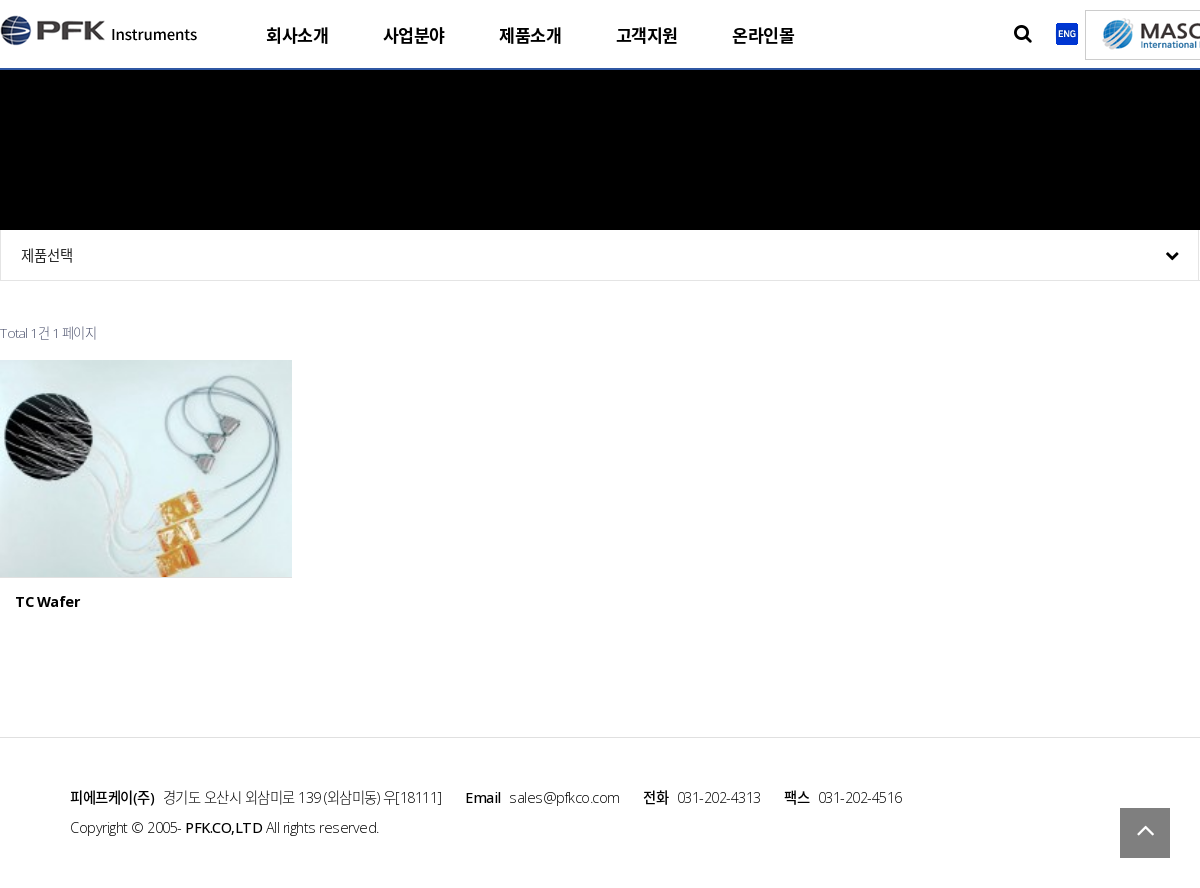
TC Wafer (47, 602)
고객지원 (647, 35)
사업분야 (414, 35)
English (1067, 34)
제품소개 (530, 35)
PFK (100, 26)
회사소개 (297, 35)
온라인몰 (763, 35)
